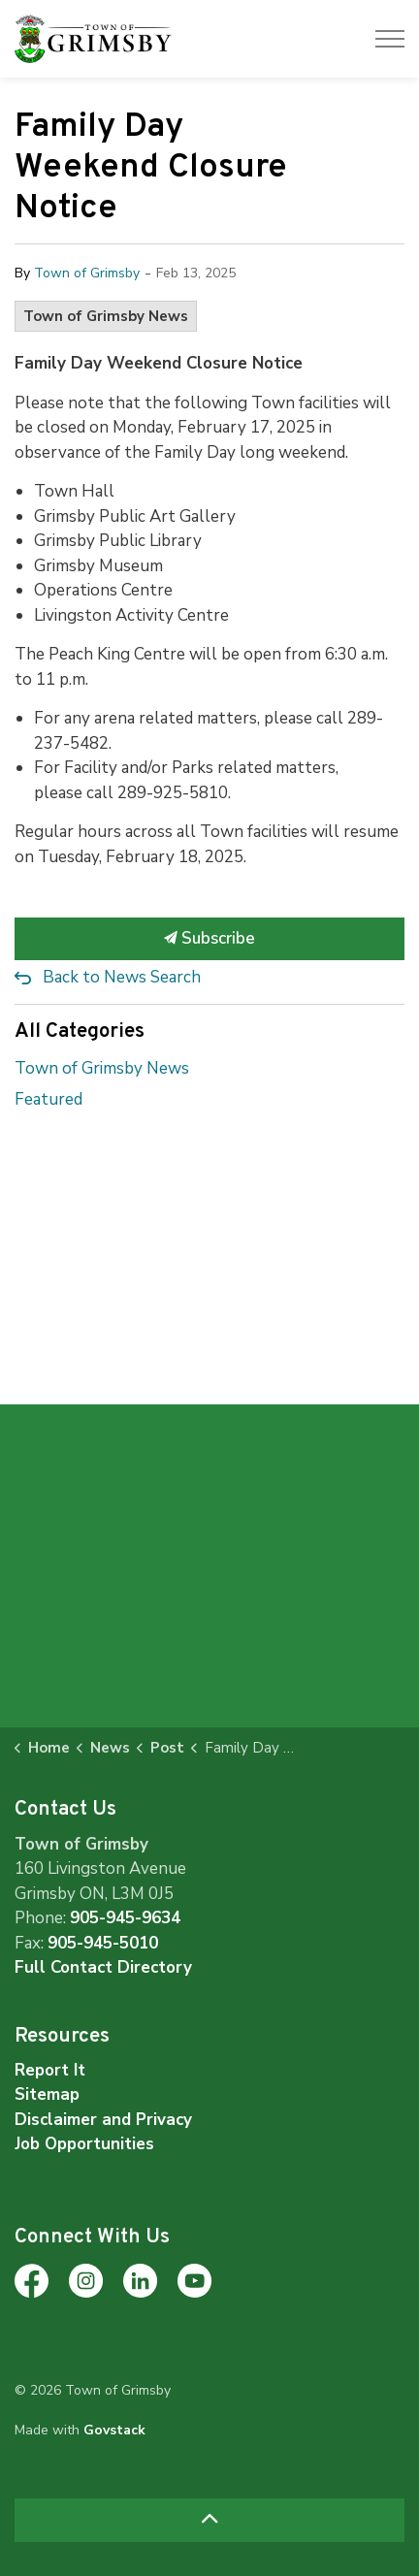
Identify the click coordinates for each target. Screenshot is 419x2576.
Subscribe (209, 938)
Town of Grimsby (87, 273)
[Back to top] (209, 2520)
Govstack (114, 2430)
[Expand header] (390, 39)
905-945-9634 (125, 1918)
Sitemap (47, 2094)
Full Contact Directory (103, 1967)
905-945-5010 (103, 1943)
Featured (48, 1099)
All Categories (80, 1031)
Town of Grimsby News (105, 316)
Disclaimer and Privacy (103, 2120)
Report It (50, 2070)
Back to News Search (122, 977)
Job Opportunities (84, 2144)
